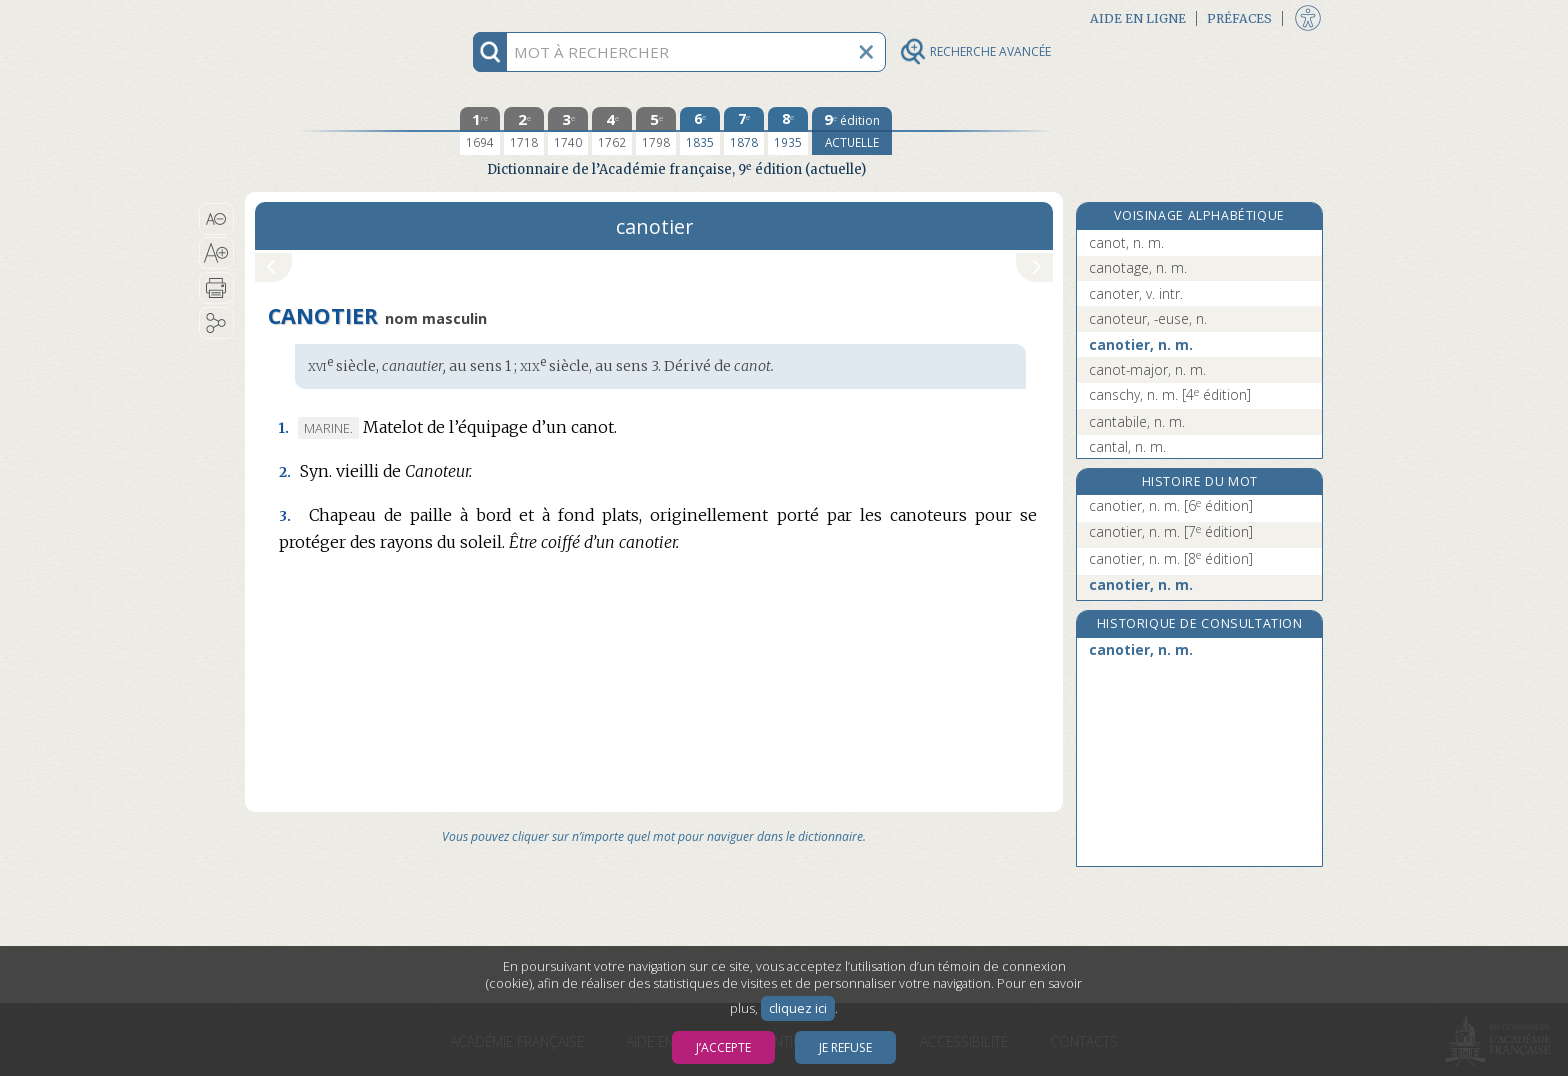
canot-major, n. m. (1147, 369)
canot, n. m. (1126, 242)
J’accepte (723, 1047)
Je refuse (845, 1047)
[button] (216, 219)
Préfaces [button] (1239, 18)
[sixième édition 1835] (700, 131)
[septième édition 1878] (744, 131)
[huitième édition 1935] (788, 131)
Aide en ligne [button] (1138, 18)
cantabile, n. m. (1137, 421)
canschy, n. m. (1170, 394)
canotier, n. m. (1141, 344)
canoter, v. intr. (1136, 293)
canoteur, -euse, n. (1148, 318)
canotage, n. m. (1138, 267)
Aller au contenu (323, 17)
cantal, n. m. (1127, 446)
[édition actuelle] (852, 131)
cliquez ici (798, 1008)
